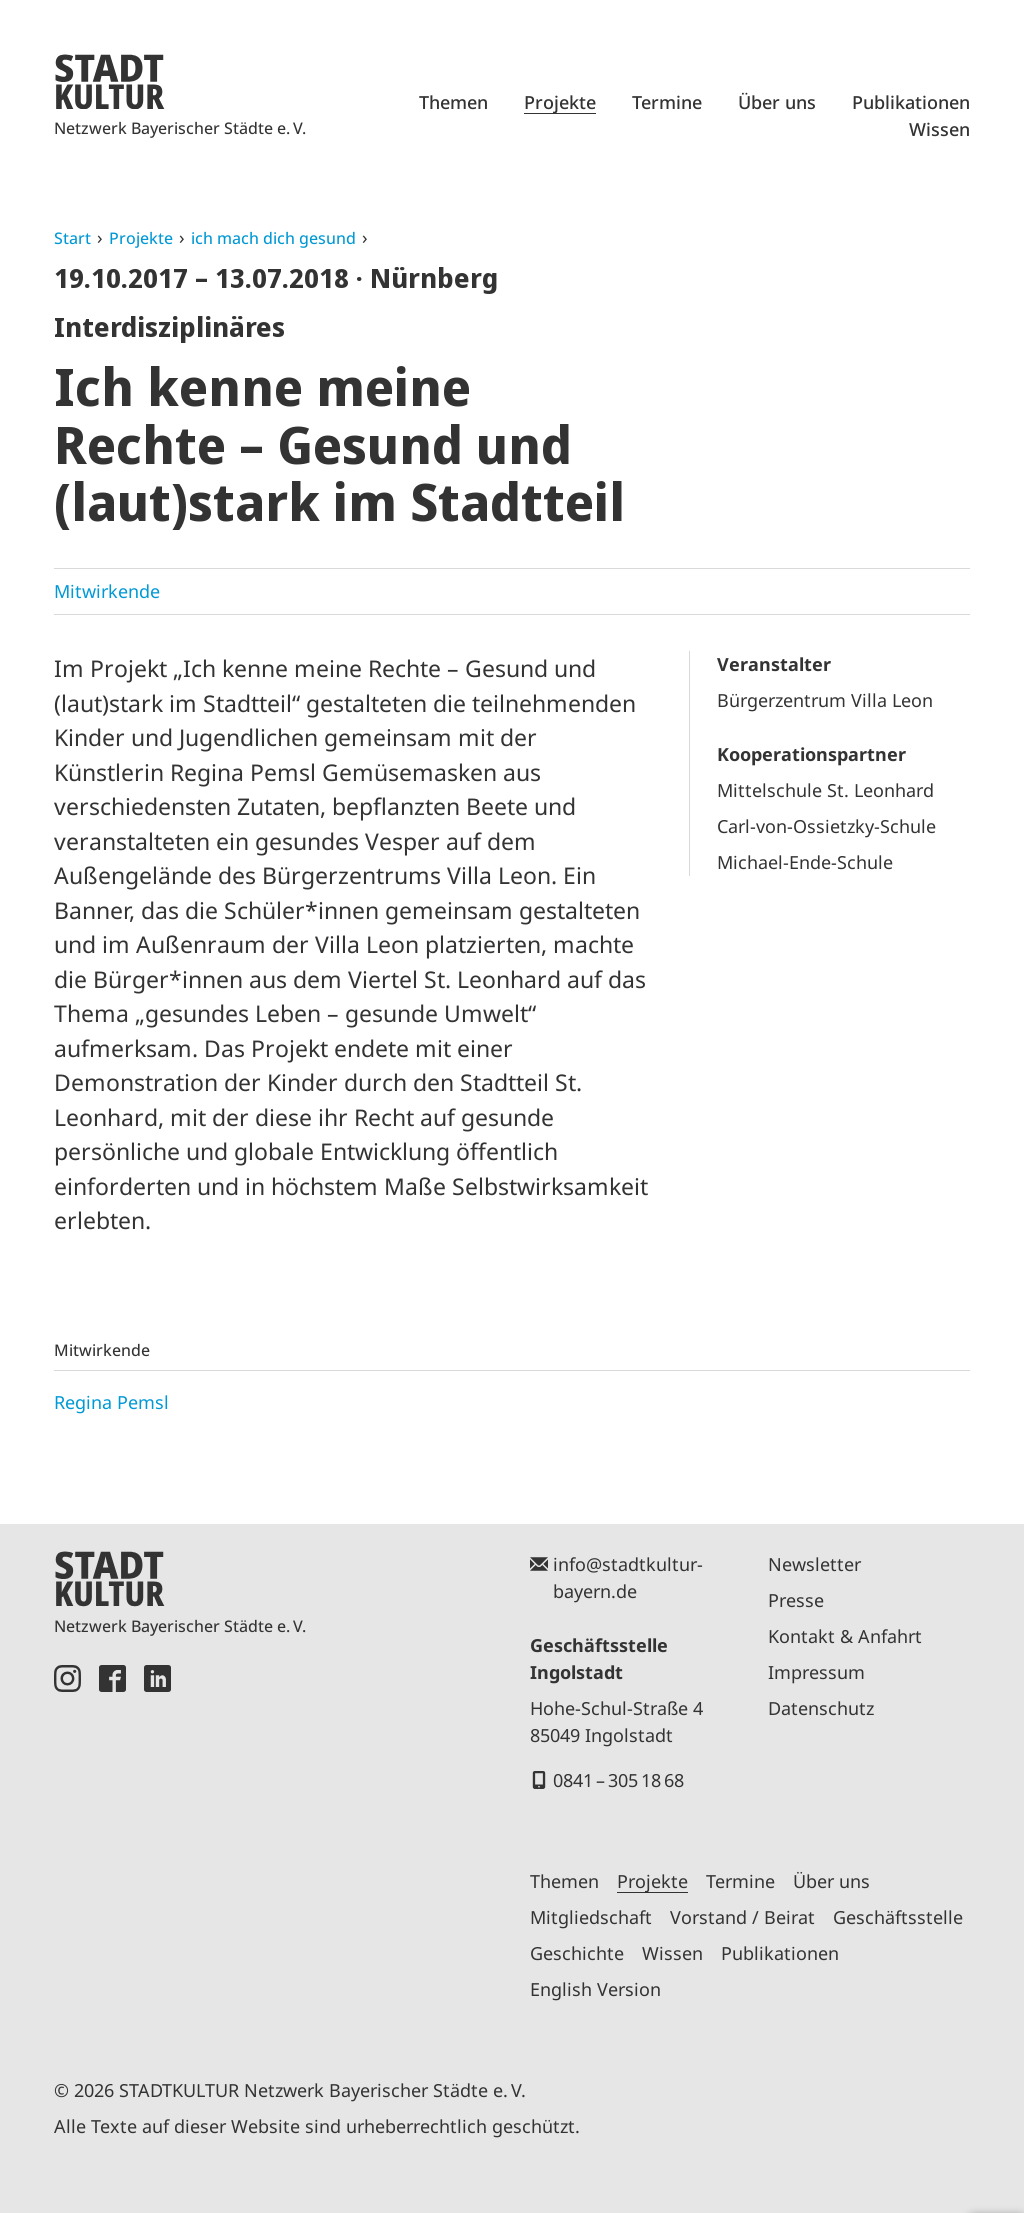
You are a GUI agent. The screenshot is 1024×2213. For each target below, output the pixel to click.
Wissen (939, 129)
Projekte (560, 102)
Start (72, 238)
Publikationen (911, 102)
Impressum (816, 1672)
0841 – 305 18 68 (618, 1780)
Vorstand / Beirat (742, 1917)
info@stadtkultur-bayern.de (628, 1577)
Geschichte (577, 1953)
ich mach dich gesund (273, 238)
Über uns (777, 102)
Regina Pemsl (111, 1402)
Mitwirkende (107, 591)
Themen (453, 102)
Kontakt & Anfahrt (845, 1636)
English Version (595, 1989)
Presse (796, 1600)
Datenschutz (821, 1708)
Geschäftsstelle (898, 1917)
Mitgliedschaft (591, 1917)
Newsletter (814, 1564)
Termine (667, 102)
